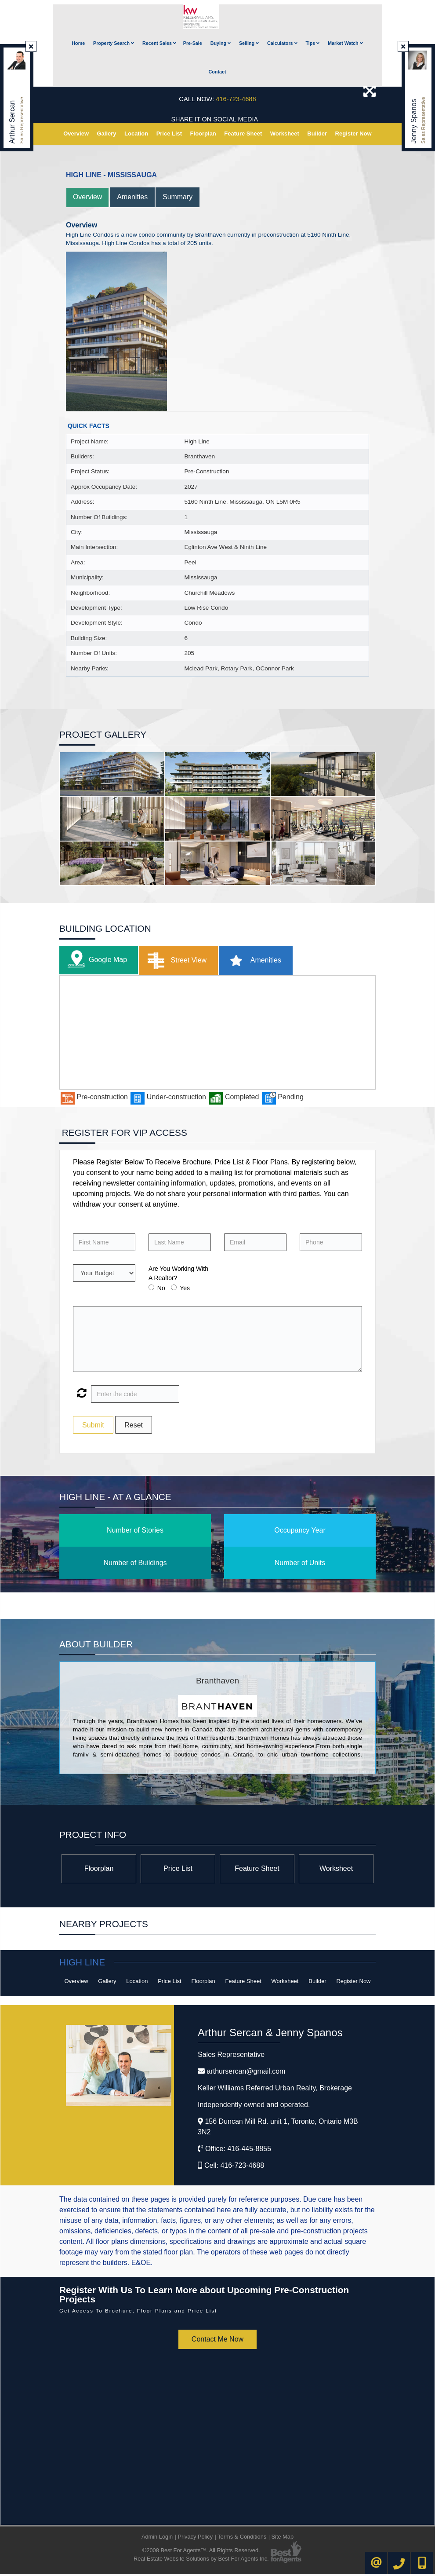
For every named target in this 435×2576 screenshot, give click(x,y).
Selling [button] (249, 45)
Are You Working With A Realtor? (178, 1275)
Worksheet (284, 135)
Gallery (106, 135)
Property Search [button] (113, 45)
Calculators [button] (282, 45)
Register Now (353, 135)
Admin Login (157, 2538)
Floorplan (203, 135)
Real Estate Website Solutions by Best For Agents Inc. (201, 2560)
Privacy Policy (195, 2538)
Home (78, 45)
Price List (169, 135)
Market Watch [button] (345, 45)
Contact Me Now (217, 2341)
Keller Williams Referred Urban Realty (275, 2089)
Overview (76, 135)
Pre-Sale (192, 45)
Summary (178, 198)
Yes (185, 1289)
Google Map (95, 962)
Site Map (283, 2538)
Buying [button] (220, 45)
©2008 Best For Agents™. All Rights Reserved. (201, 2552)
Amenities (132, 198)
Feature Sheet (243, 135)
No (161, 1289)
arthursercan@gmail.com (246, 2073)
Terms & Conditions (242, 2538)
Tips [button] (312, 45)
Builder (317, 135)
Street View (175, 962)
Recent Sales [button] (159, 45)
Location (136, 135)
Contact (217, 73)
